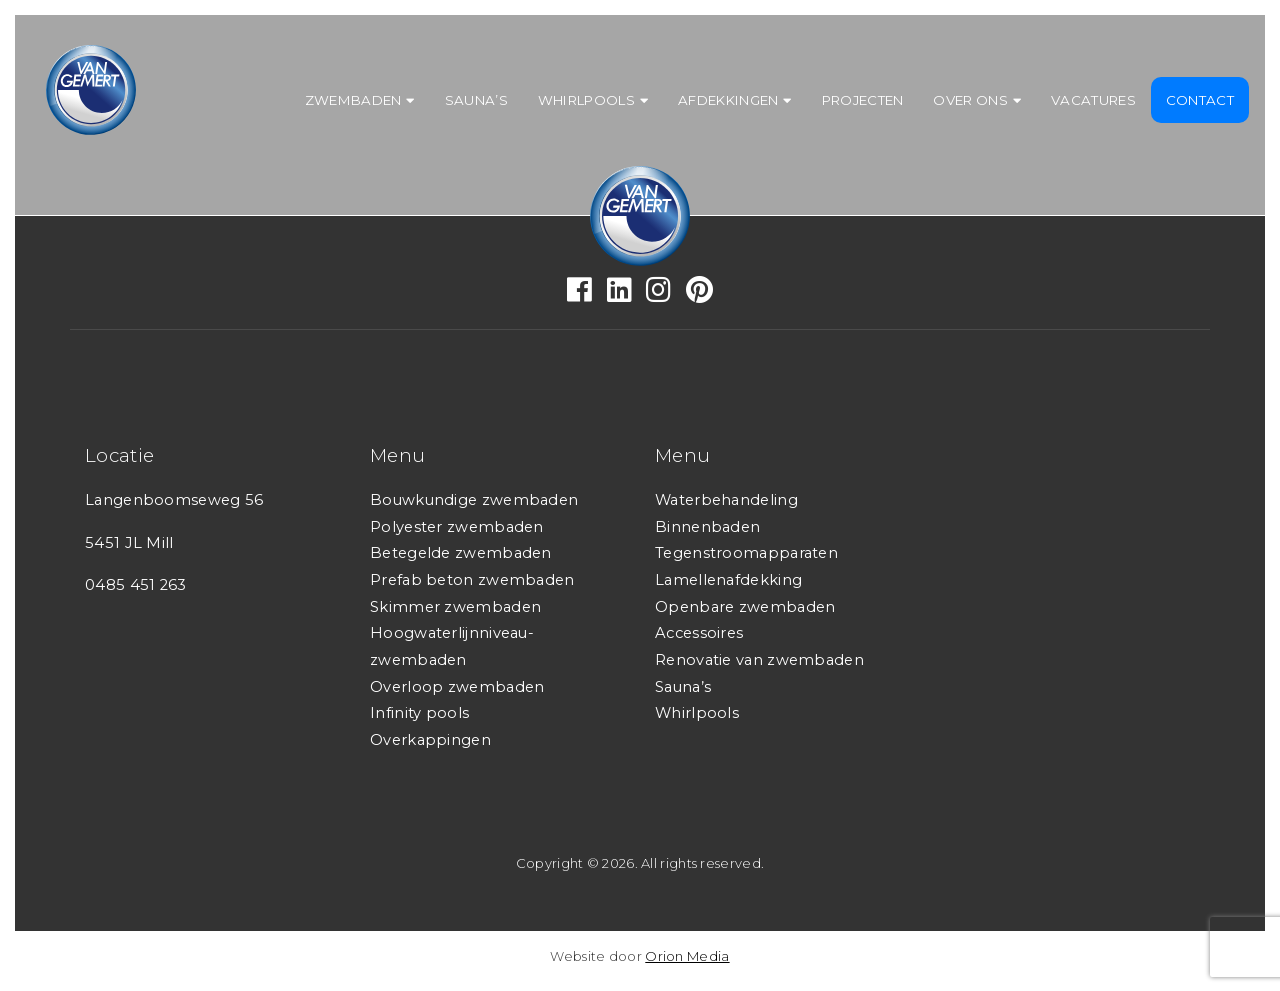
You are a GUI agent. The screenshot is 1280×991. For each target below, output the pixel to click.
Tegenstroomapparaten (746, 553)
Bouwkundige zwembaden (474, 500)
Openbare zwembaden (745, 607)
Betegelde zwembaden (461, 553)
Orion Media (687, 956)
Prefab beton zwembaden (472, 580)
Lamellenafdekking (728, 580)
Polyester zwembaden (457, 527)
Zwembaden (353, 100)
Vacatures (1093, 100)
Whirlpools (586, 100)
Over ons (970, 100)
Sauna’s (476, 100)
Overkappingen (430, 740)
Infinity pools (419, 713)
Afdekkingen (728, 100)
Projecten (863, 100)
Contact (1200, 100)
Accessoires (699, 633)
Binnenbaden (707, 527)
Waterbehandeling (726, 500)
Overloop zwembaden (457, 687)
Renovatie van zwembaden (759, 660)
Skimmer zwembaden (455, 607)
